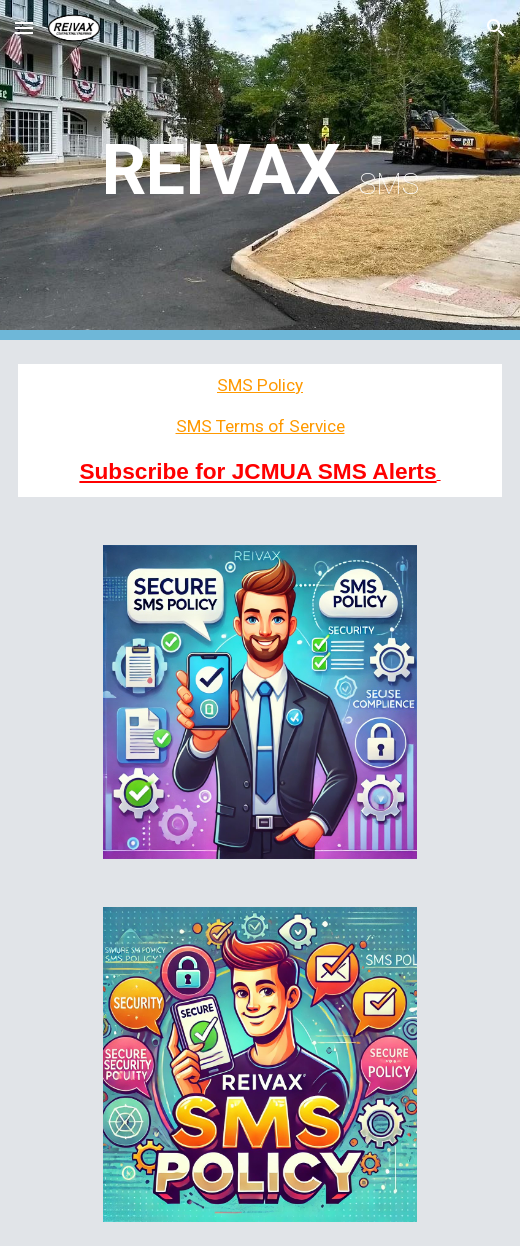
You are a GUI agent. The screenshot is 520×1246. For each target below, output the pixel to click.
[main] (260, 170)
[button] (24, 27)
